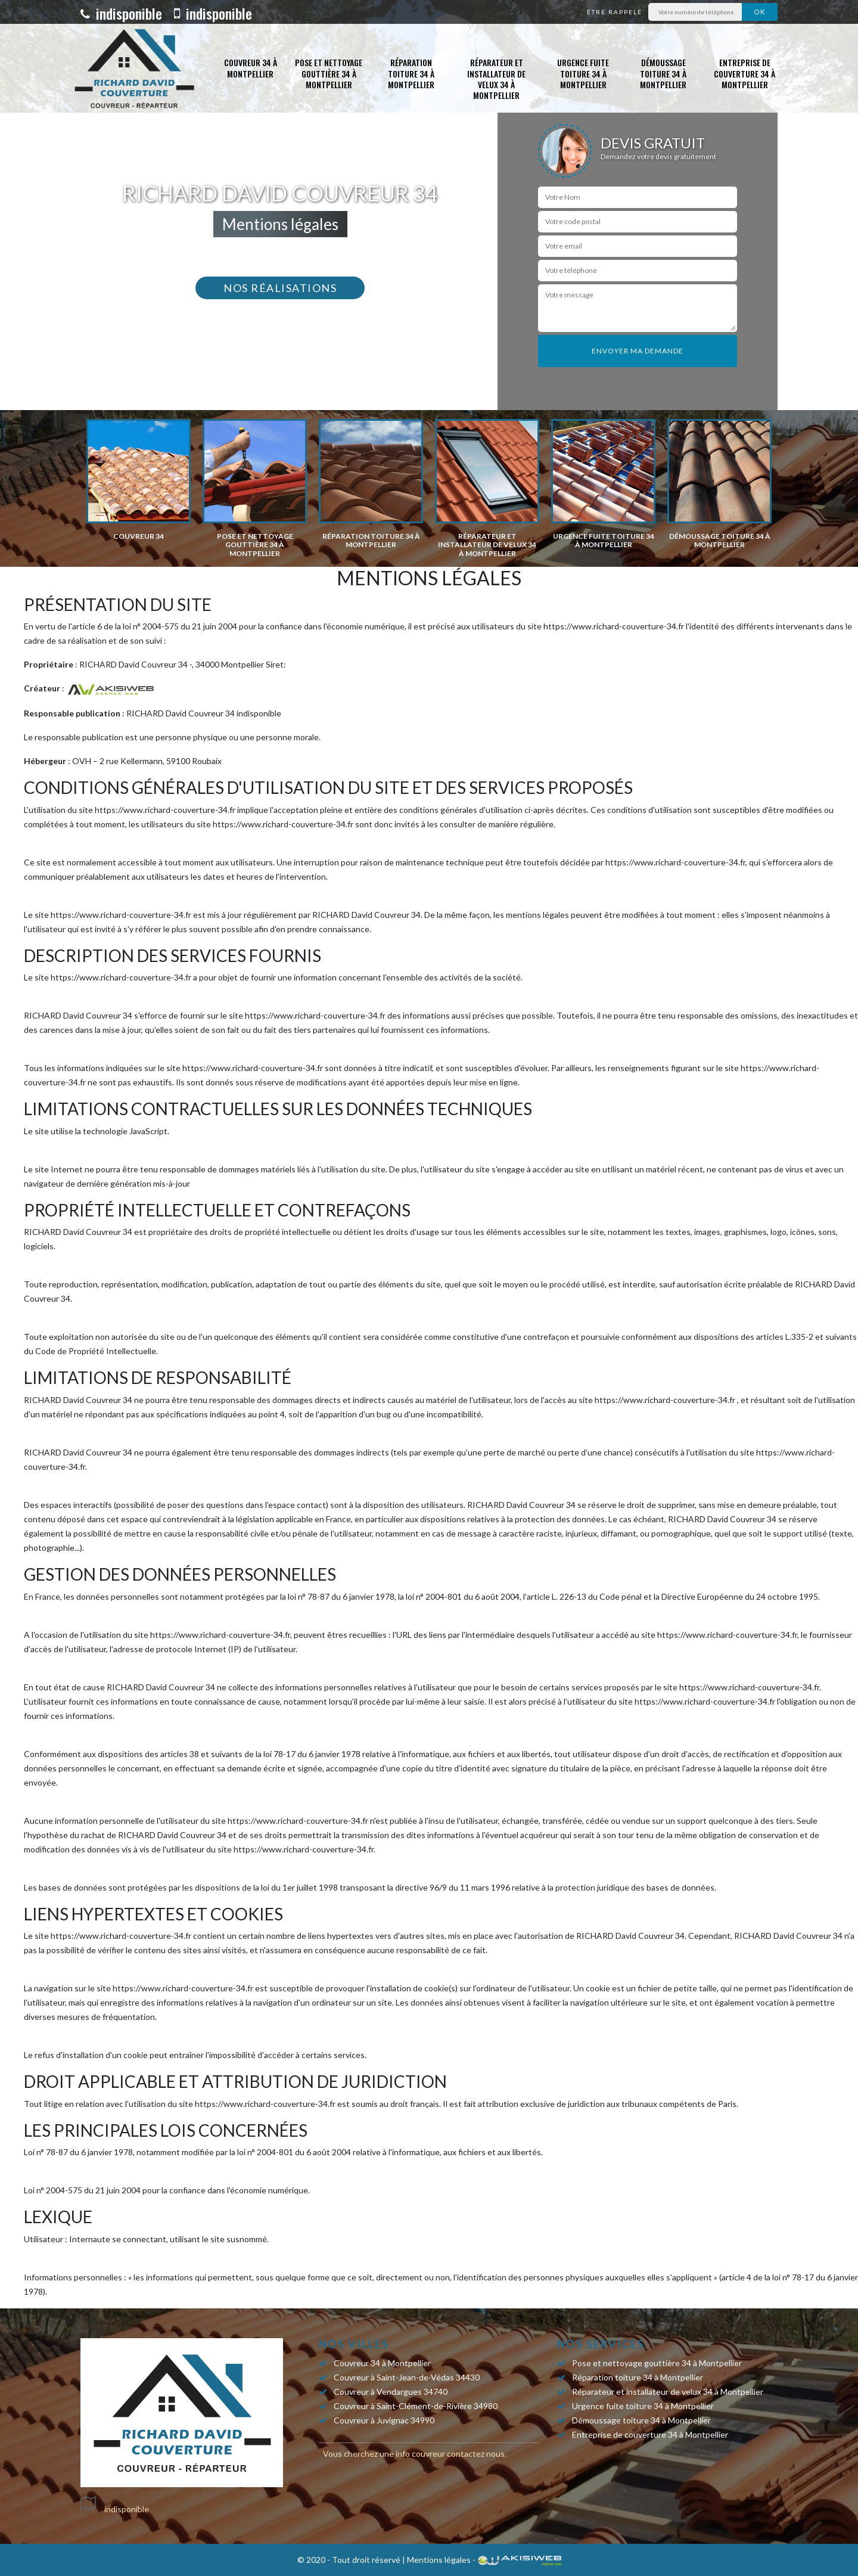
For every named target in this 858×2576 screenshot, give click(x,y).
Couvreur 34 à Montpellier (250, 67)
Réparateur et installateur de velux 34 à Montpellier (496, 78)
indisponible (121, 13)
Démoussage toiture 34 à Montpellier (663, 73)
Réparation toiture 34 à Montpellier (411, 73)
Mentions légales (439, 2560)
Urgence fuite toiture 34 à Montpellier (583, 73)
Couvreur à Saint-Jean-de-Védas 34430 (407, 2377)
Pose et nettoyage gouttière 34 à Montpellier (328, 73)
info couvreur (420, 2453)
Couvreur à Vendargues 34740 (390, 2391)
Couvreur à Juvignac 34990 (384, 2420)
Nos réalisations (280, 287)
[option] (138, 480)
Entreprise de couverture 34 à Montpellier (744, 73)
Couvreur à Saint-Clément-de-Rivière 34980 (416, 2406)
